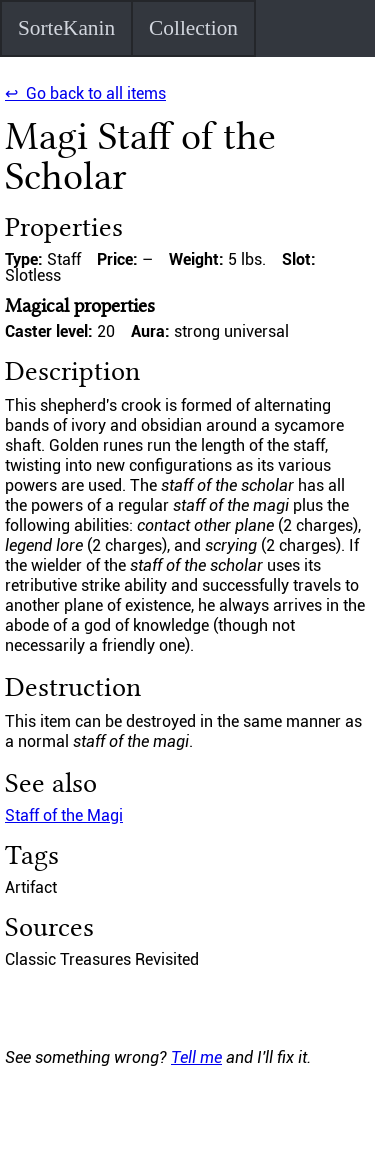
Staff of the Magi (64, 815)
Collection (193, 28)
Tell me (196, 1057)
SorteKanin (66, 28)
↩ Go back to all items (85, 93)
